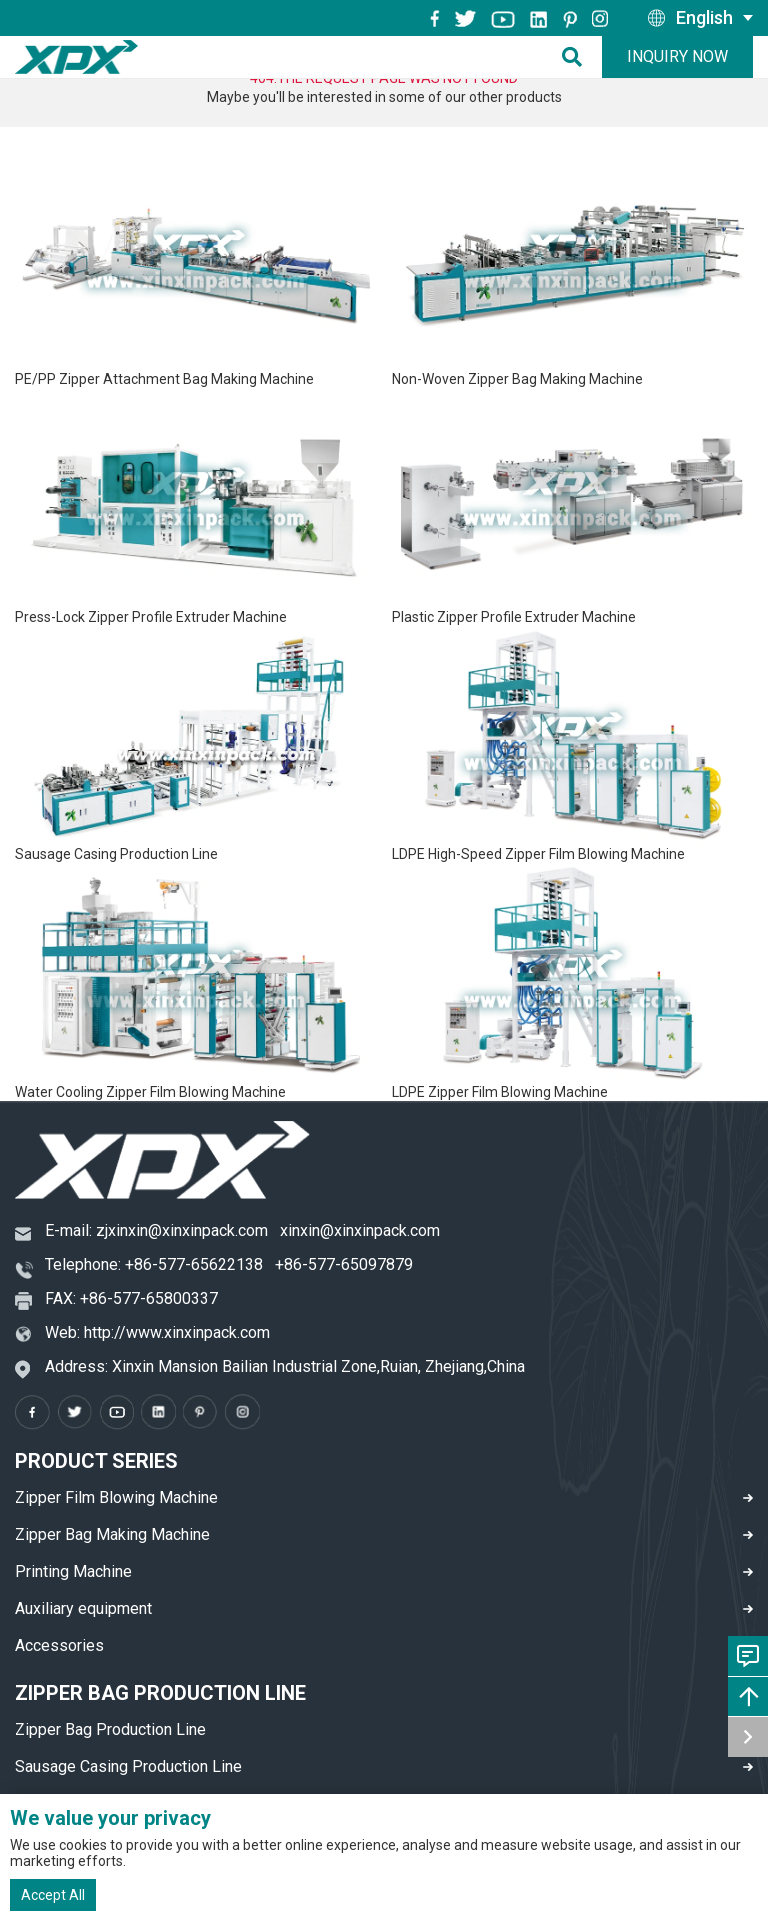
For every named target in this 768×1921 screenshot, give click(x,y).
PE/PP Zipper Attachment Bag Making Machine (164, 379)
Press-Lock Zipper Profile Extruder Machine (151, 617)
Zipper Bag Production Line (110, 1729)
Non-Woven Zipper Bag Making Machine (517, 379)
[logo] (76, 56)
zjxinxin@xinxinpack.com (182, 1230)
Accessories (59, 1645)
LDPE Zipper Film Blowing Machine (500, 1092)
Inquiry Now (677, 56)
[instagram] (539, 18)
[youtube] (503, 18)
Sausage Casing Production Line (116, 854)
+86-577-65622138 (194, 1264)
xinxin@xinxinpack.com (360, 1230)
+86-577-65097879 (344, 1264)
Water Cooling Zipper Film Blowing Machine (150, 1092)
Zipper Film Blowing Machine (116, 1497)
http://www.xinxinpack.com (177, 1332)
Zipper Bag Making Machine (112, 1534)
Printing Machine (73, 1571)
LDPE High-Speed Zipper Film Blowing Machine (538, 854)
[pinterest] (570, 18)
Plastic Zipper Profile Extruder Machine (514, 617)
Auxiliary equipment (83, 1608)
